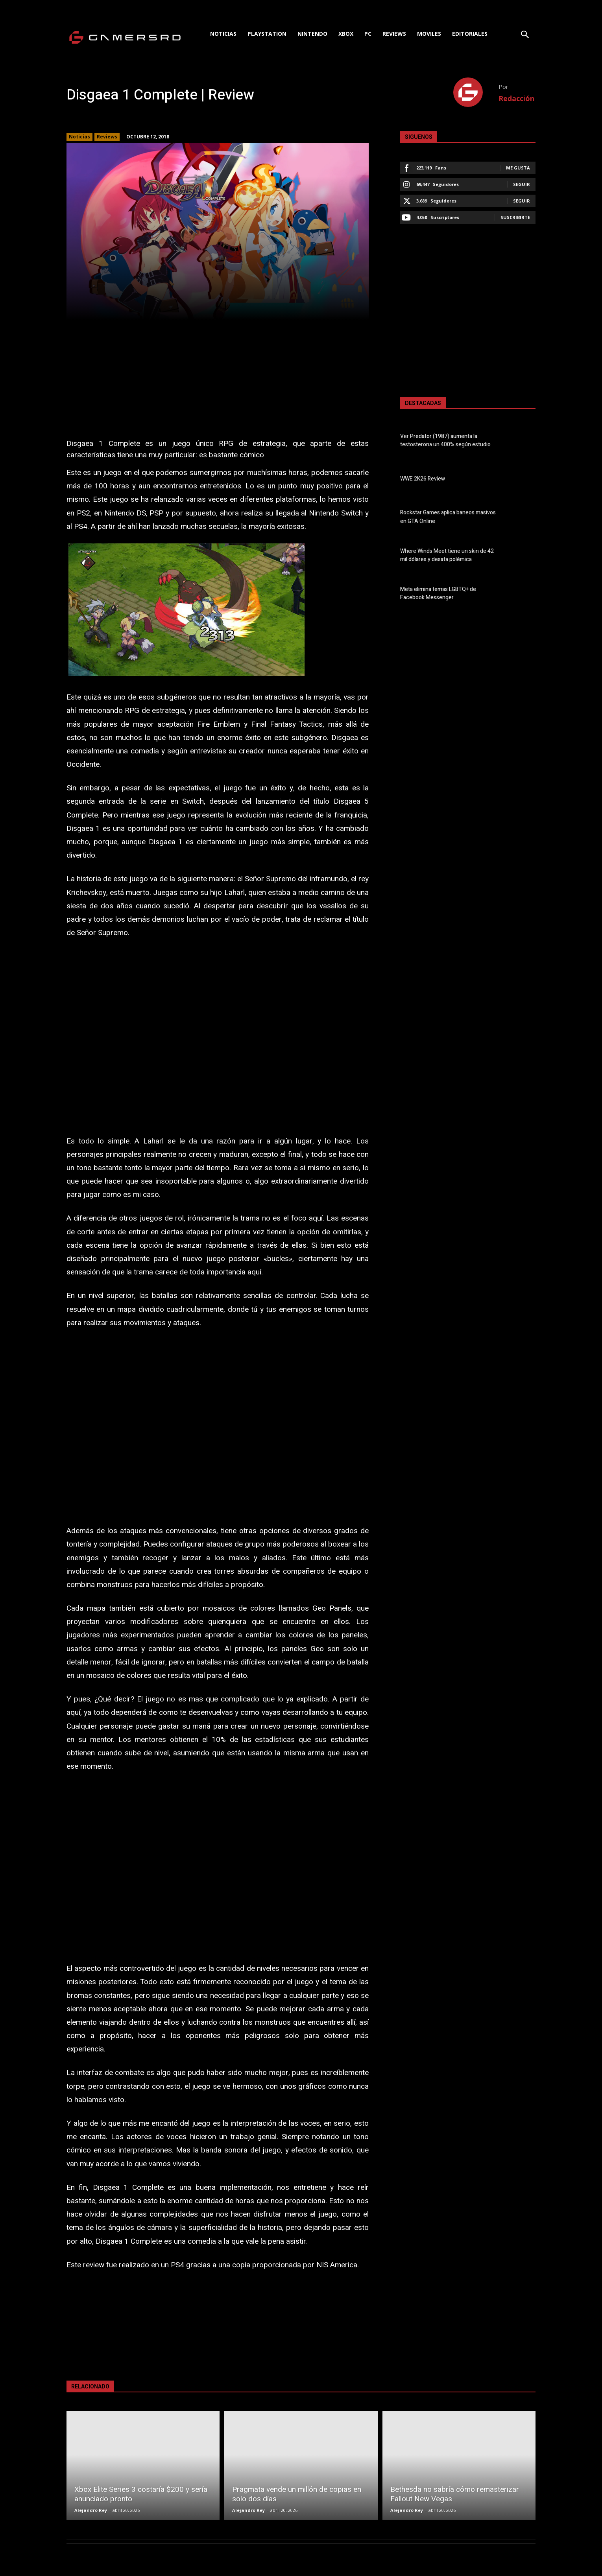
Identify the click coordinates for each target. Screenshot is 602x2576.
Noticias (79, 137)
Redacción (516, 98)
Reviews (107, 137)
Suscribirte (515, 217)
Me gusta (518, 168)
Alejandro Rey (90, 2510)
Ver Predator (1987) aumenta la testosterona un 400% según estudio (445, 440)
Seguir (521, 184)
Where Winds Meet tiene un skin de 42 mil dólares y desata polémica (447, 555)
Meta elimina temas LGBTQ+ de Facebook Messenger (438, 593)
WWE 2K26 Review (422, 479)
